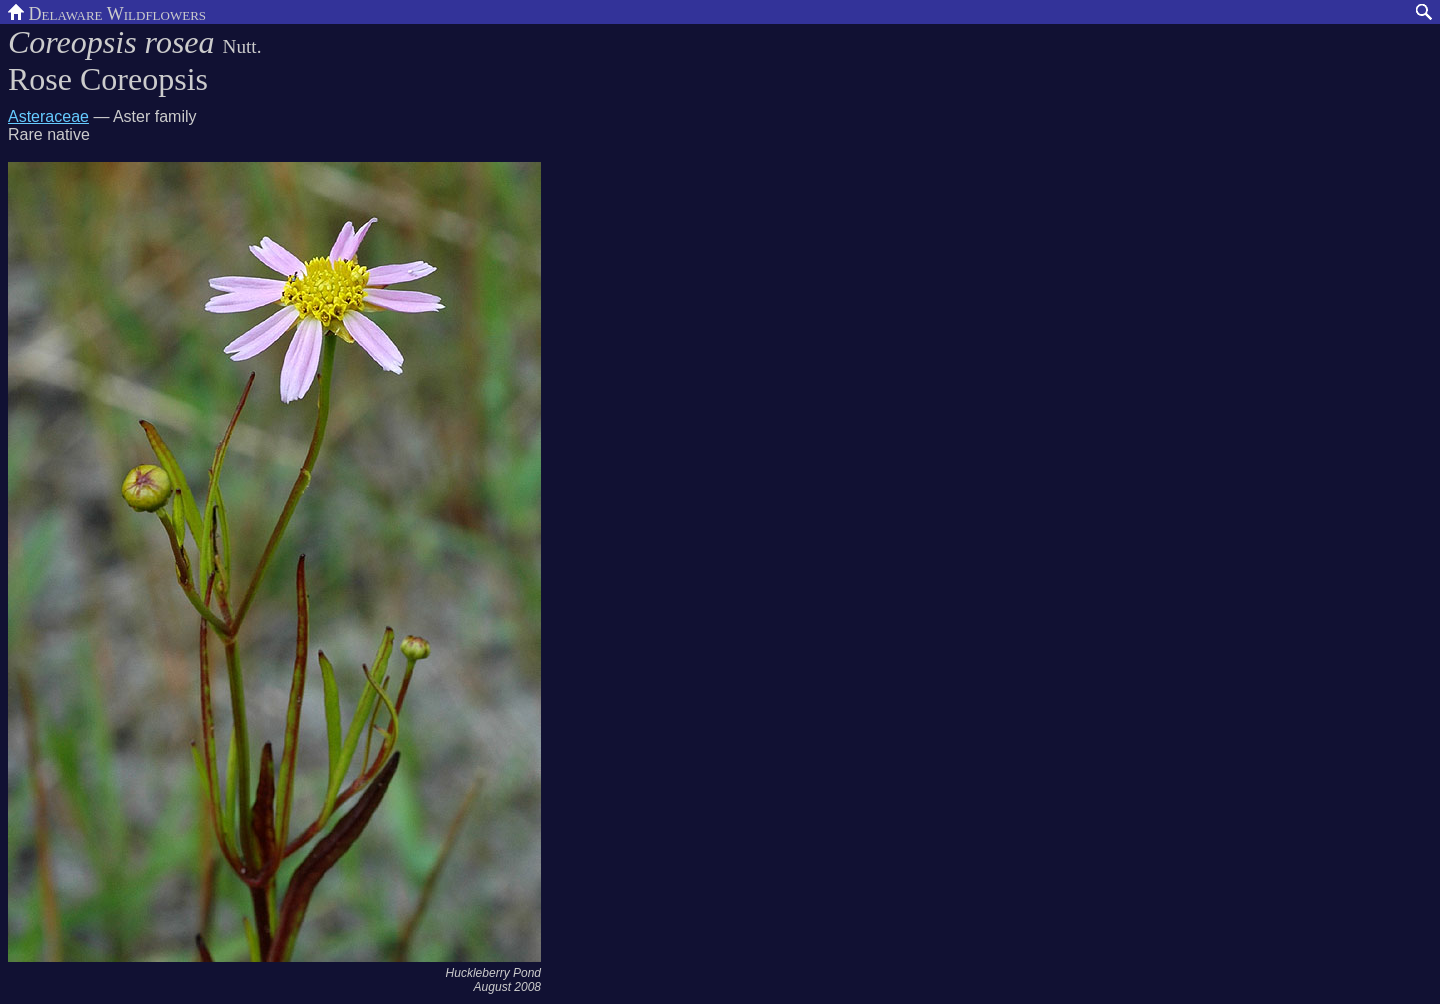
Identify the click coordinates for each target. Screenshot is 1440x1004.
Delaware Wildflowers (107, 12)
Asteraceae (48, 116)
